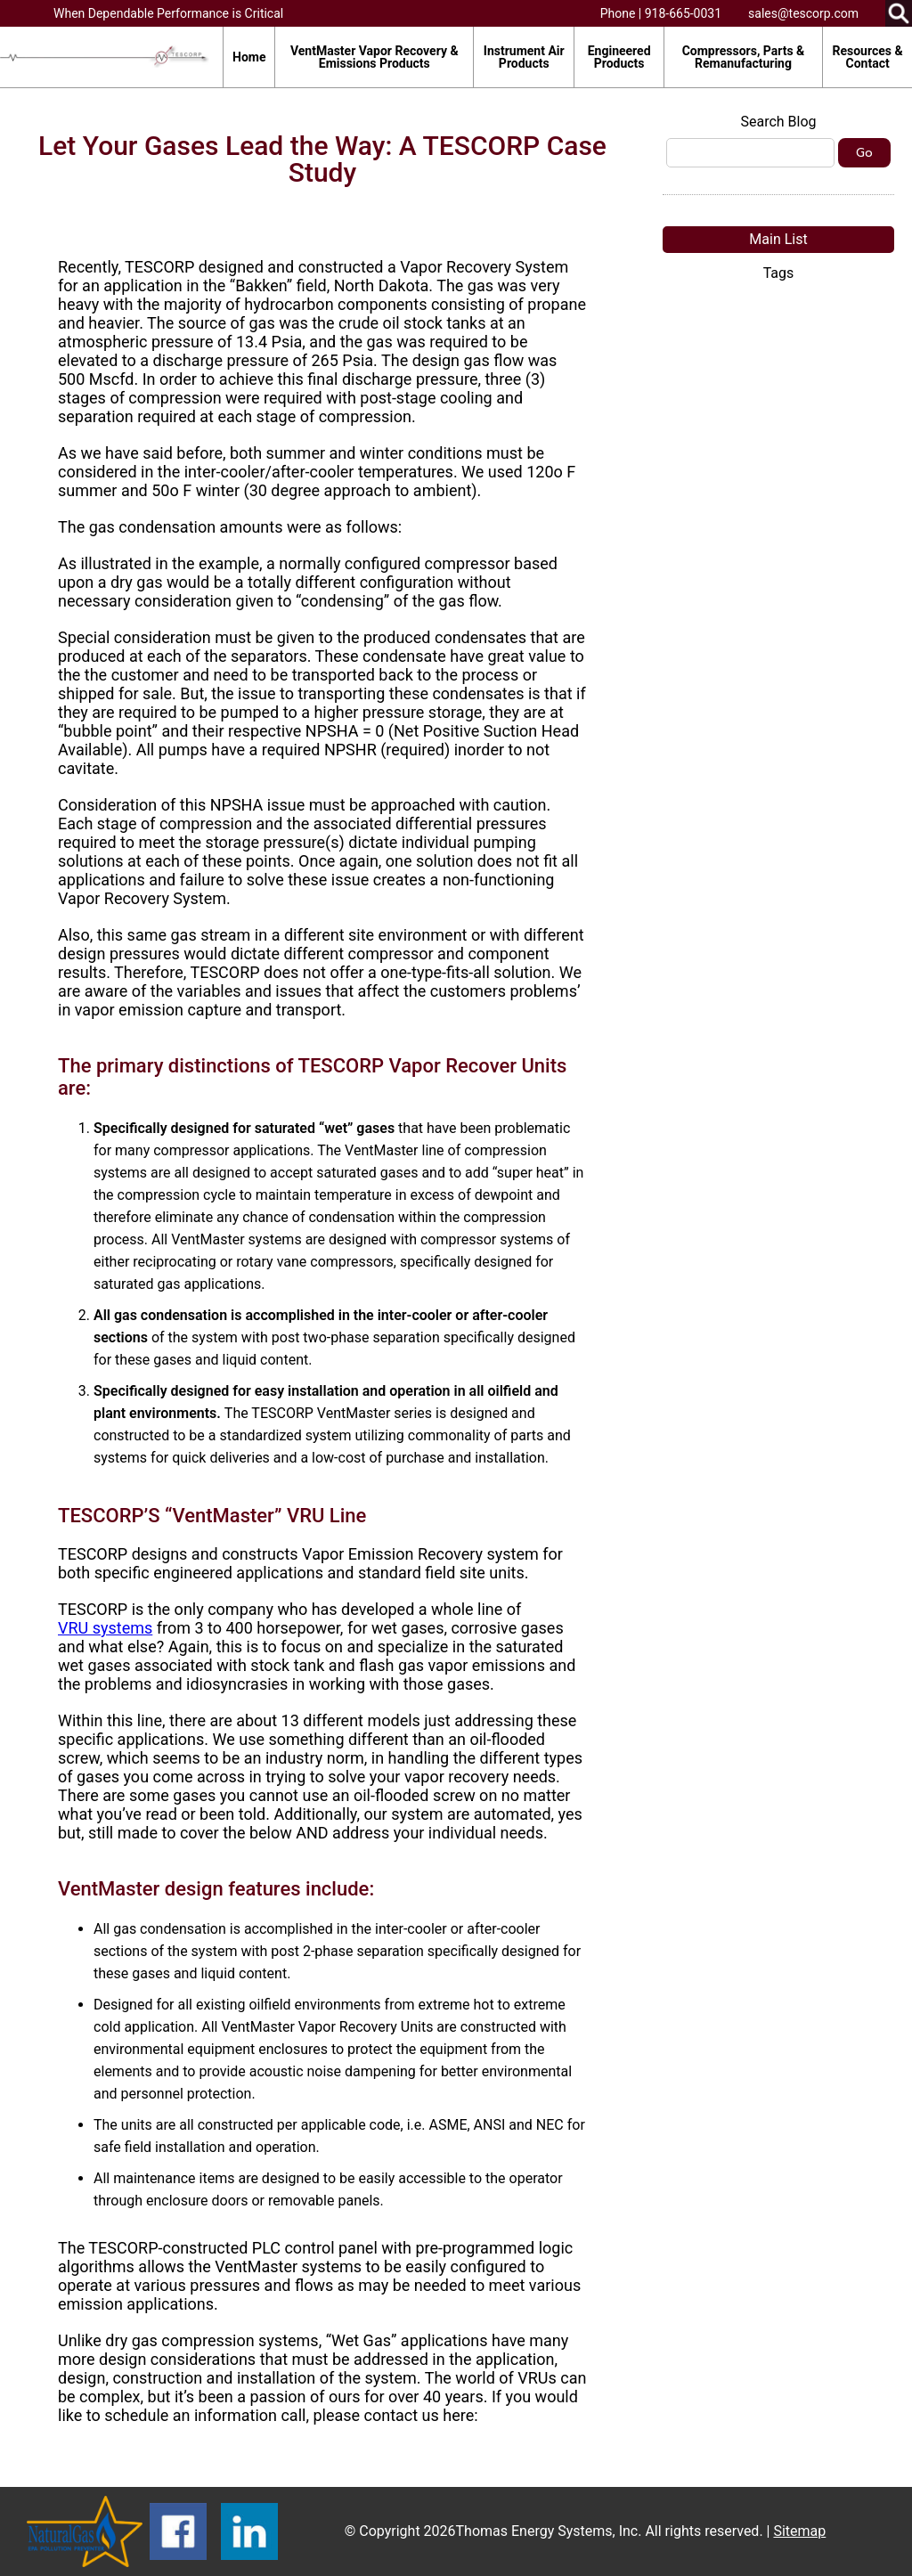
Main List (778, 239)
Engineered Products (619, 57)
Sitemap (799, 2531)
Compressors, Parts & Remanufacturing (743, 57)
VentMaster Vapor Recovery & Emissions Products (374, 57)
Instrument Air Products (524, 57)
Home (248, 57)
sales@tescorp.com (803, 13)
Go (864, 152)
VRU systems (105, 1627)
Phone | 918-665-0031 (660, 13)
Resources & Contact (868, 57)
